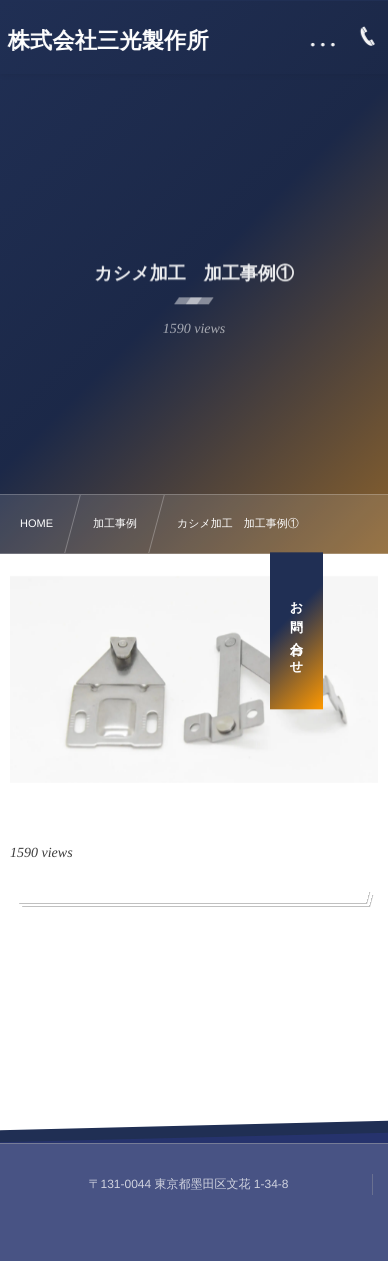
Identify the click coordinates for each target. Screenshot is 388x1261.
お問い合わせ (361, 630)
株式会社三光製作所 (108, 41)
